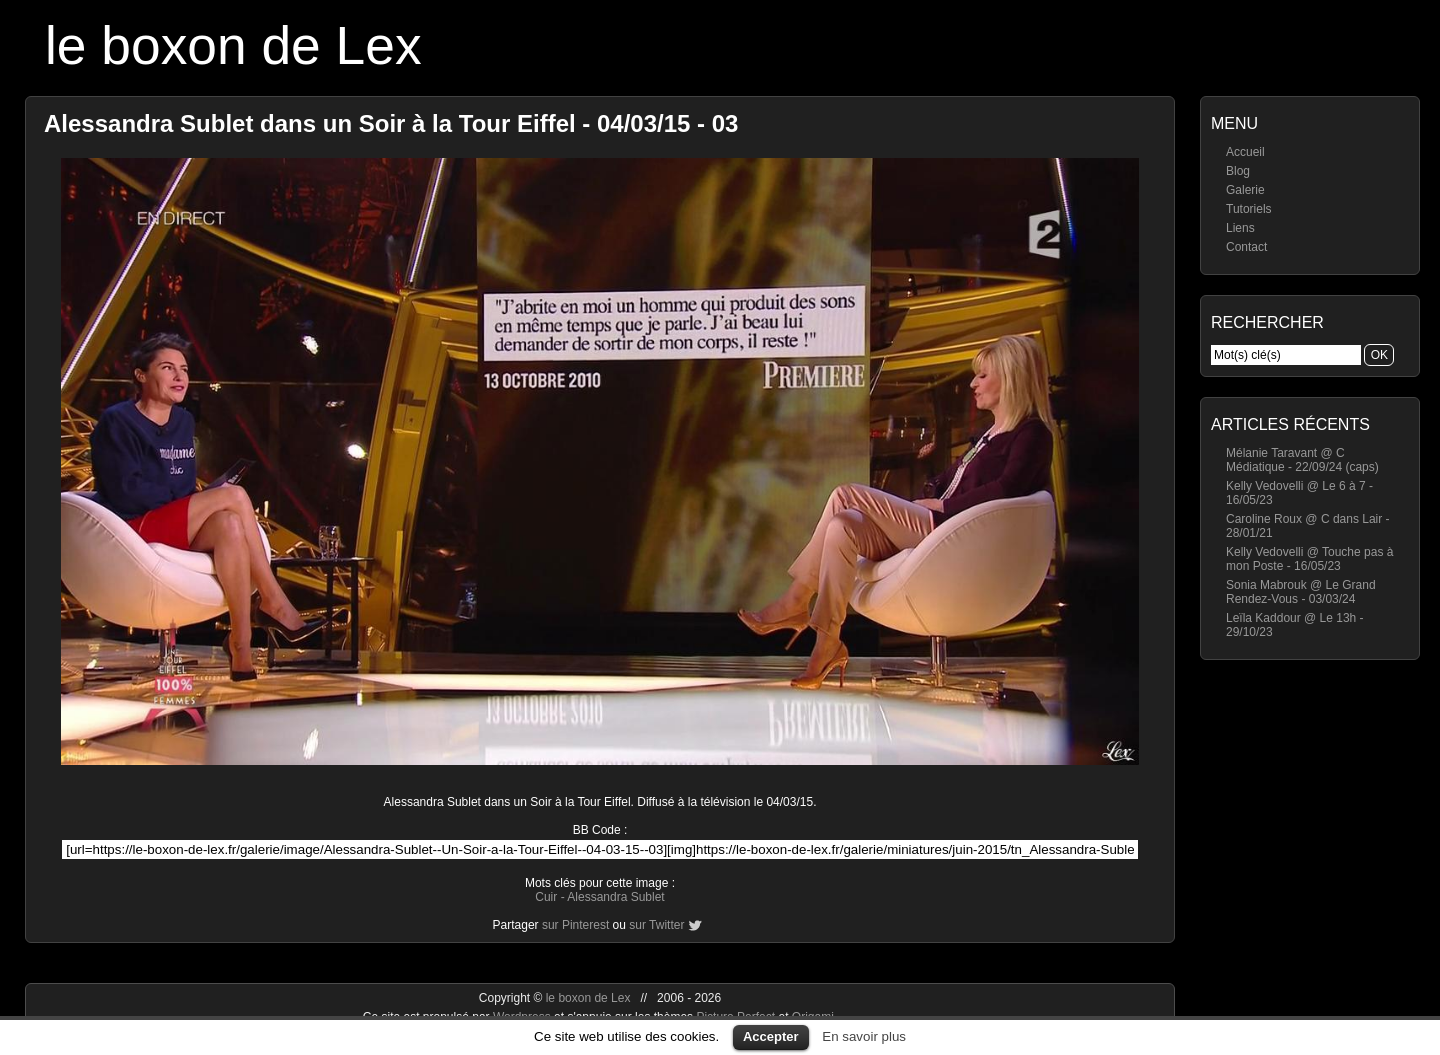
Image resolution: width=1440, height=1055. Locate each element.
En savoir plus (864, 1036)
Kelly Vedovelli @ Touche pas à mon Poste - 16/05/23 (1309, 559)
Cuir (546, 897)
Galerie (1245, 190)
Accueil (1245, 152)
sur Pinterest (575, 925)
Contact (1246, 247)
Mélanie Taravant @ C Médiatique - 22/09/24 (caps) (1302, 460)
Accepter (771, 1036)
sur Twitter (656, 925)
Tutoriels (1249, 209)
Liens (1240, 228)
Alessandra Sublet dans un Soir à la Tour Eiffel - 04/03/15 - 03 (391, 123)
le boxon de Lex (233, 45)
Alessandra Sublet (615, 897)
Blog (1238, 171)
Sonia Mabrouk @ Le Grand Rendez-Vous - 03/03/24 (1301, 592)
